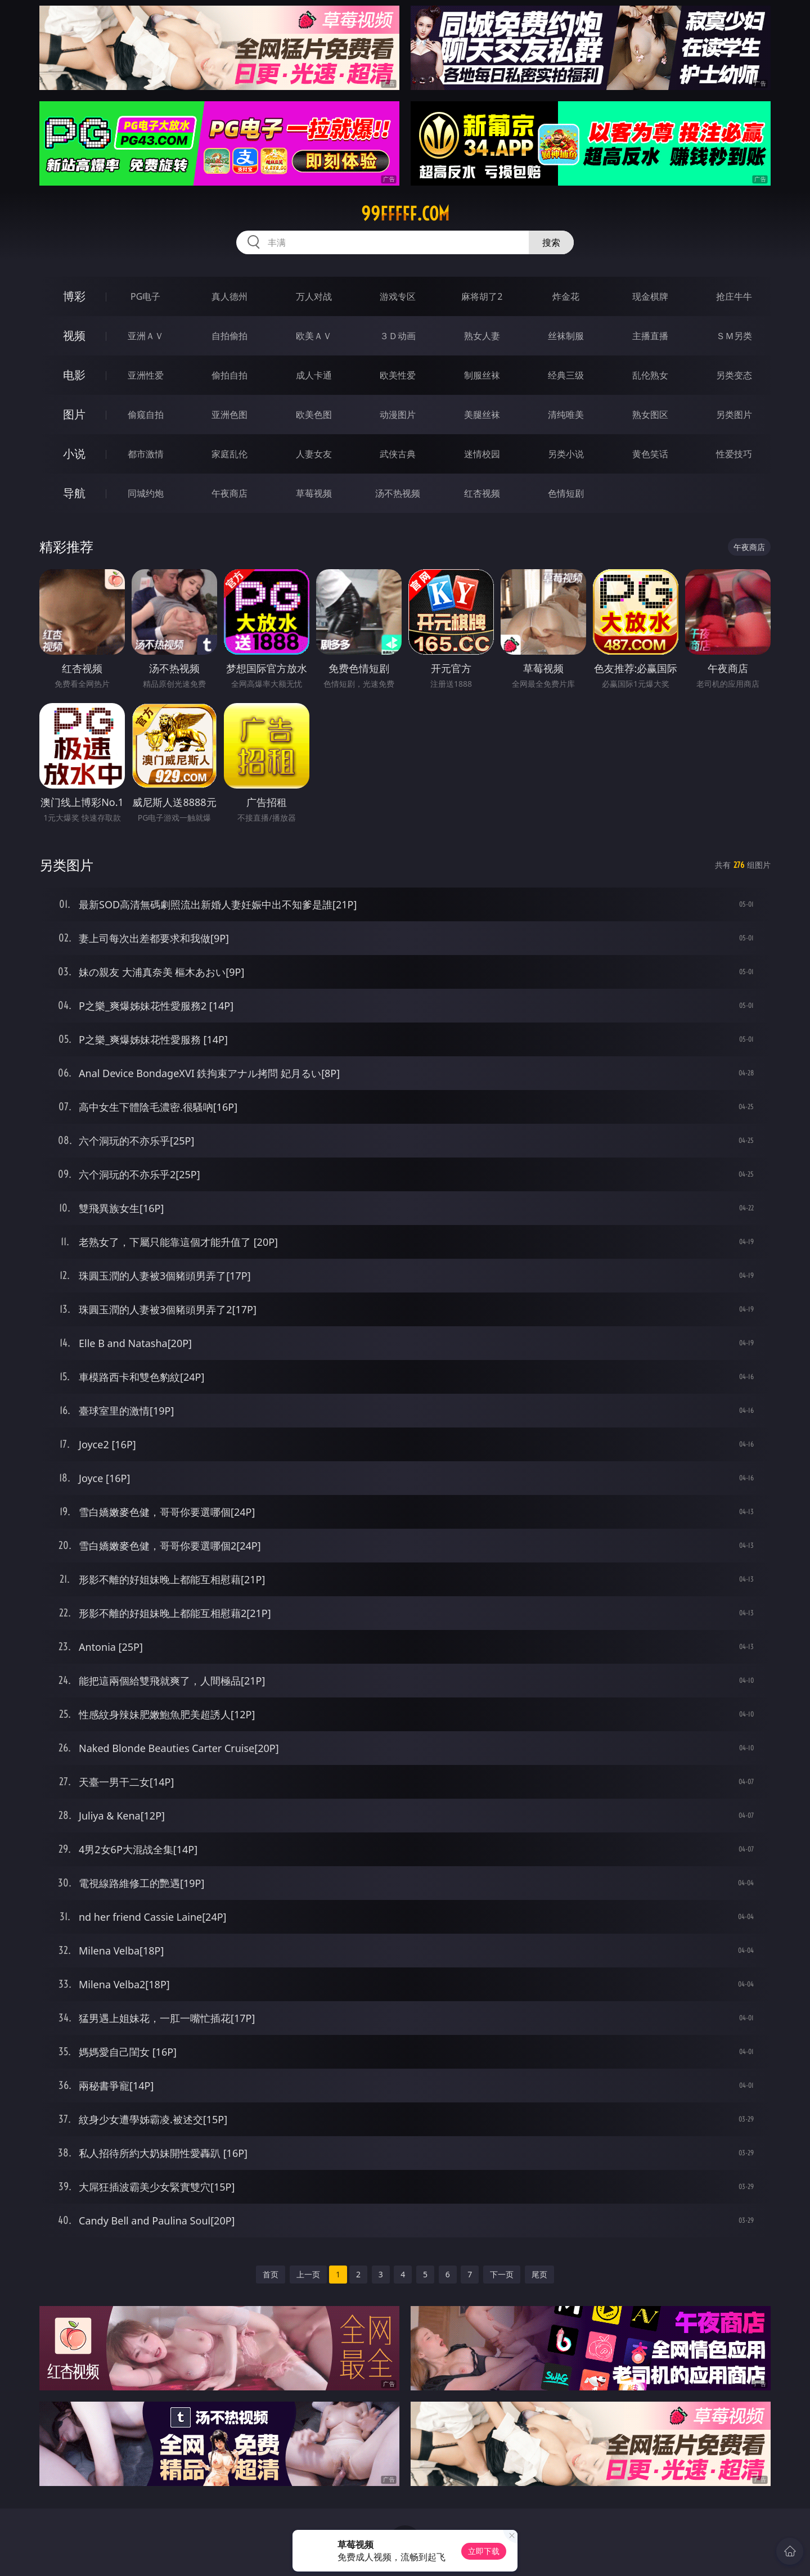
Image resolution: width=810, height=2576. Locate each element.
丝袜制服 (566, 336)
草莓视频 (314, 493)
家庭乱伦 (230, 454)
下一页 (502, 2274)
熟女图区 (650, 414)
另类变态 (734, 375)
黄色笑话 (650, 454)
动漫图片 (398, 414)
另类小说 (566, 454)
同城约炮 (146, 493)
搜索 (551, 242)
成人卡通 (314, 375)
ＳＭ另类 (734, 336)
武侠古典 (398, 454)
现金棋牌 (650, 296)
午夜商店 (230, 493)
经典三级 (566, 375)
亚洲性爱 (146, 375)
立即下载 (484, 2551)
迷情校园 (482, 454)
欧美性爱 (398, 375)
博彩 (74, 296)
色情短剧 (566, 493)
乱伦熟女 (650, 375)
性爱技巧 (734, 454)
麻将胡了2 (481, 296)
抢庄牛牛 (734, 296)
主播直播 (650, 336)
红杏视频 (482, 493)
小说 (74, 453)
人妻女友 (314, 454)
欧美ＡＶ (314, 336)
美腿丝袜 (482, 414)
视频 (74, 335)
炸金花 (565, 296)
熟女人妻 (482, 336)
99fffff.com (405, 213)
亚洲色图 (230, 414)
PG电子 (145, 296)
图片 (74, 414)
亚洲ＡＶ (146, 336)
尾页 (539, 2274)
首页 (270, 2274)
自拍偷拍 (230, 336)
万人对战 (314, 296)
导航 (74, 493)
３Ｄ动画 (398, 336)
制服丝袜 (482, 375)
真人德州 (230, 296)
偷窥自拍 (146, 414)
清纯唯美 (566, 414)
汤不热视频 (397, 493)
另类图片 (734, 414)
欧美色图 (314, 414)
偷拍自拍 (230, 375)
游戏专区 (398, 296)
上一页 (308, 2274)
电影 (74, 374)
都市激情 (146, 454)
